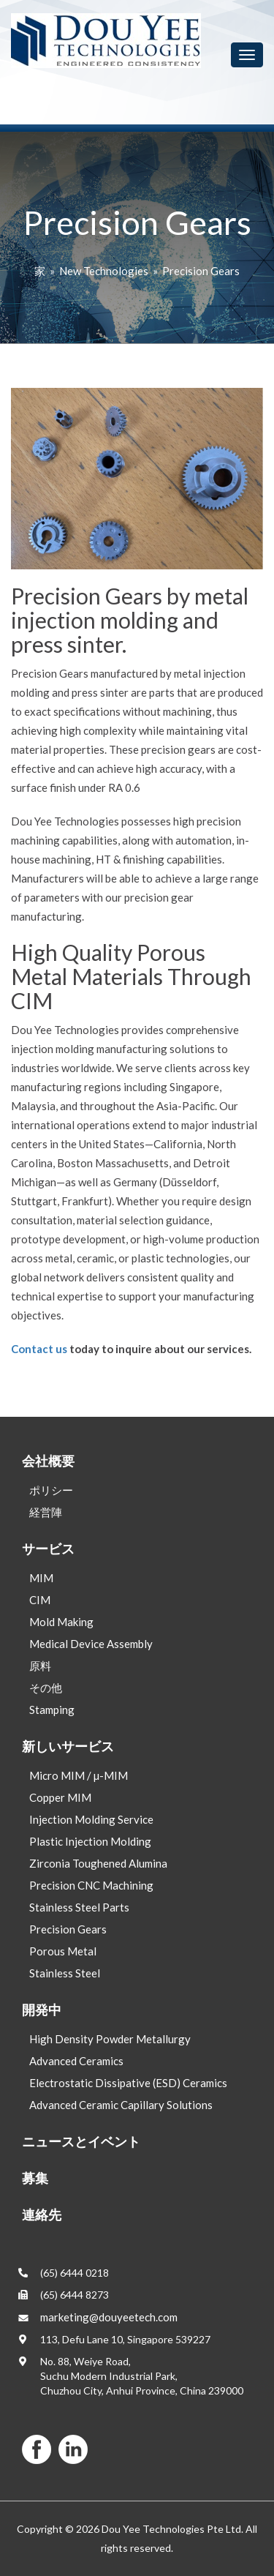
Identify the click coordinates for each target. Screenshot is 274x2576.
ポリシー (51, 1490)
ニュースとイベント (81, 2141)
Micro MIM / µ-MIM (78, 1775)
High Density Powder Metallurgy (110, 2038)
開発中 (41, 2010)
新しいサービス (68, 1746)
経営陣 (45, 1512)
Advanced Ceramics (76, 2060)
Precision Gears (201, 270)
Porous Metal (62, 1951)
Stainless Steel (64, 1973)
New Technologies (103, 270)
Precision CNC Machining (91, 1885)
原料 (40, 1665)
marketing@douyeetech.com (109, 2317)
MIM (41, 1577)
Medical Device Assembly (91, 1643)
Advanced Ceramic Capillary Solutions (121, 2104)
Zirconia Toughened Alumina (98, 1863)
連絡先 (41, 2214)
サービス (48, 1548)
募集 (35, 2178)
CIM (39, 1599)
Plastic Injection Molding (90, 1841)
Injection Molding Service (91, 1819)
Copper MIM (60, 1797)
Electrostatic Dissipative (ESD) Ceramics (128, 2082)
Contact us (39, 1348)
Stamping (52, 1709)
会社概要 (48, 1461)
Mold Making (61, 1621)
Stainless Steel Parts (79, 1907)
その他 (45, 1687)
